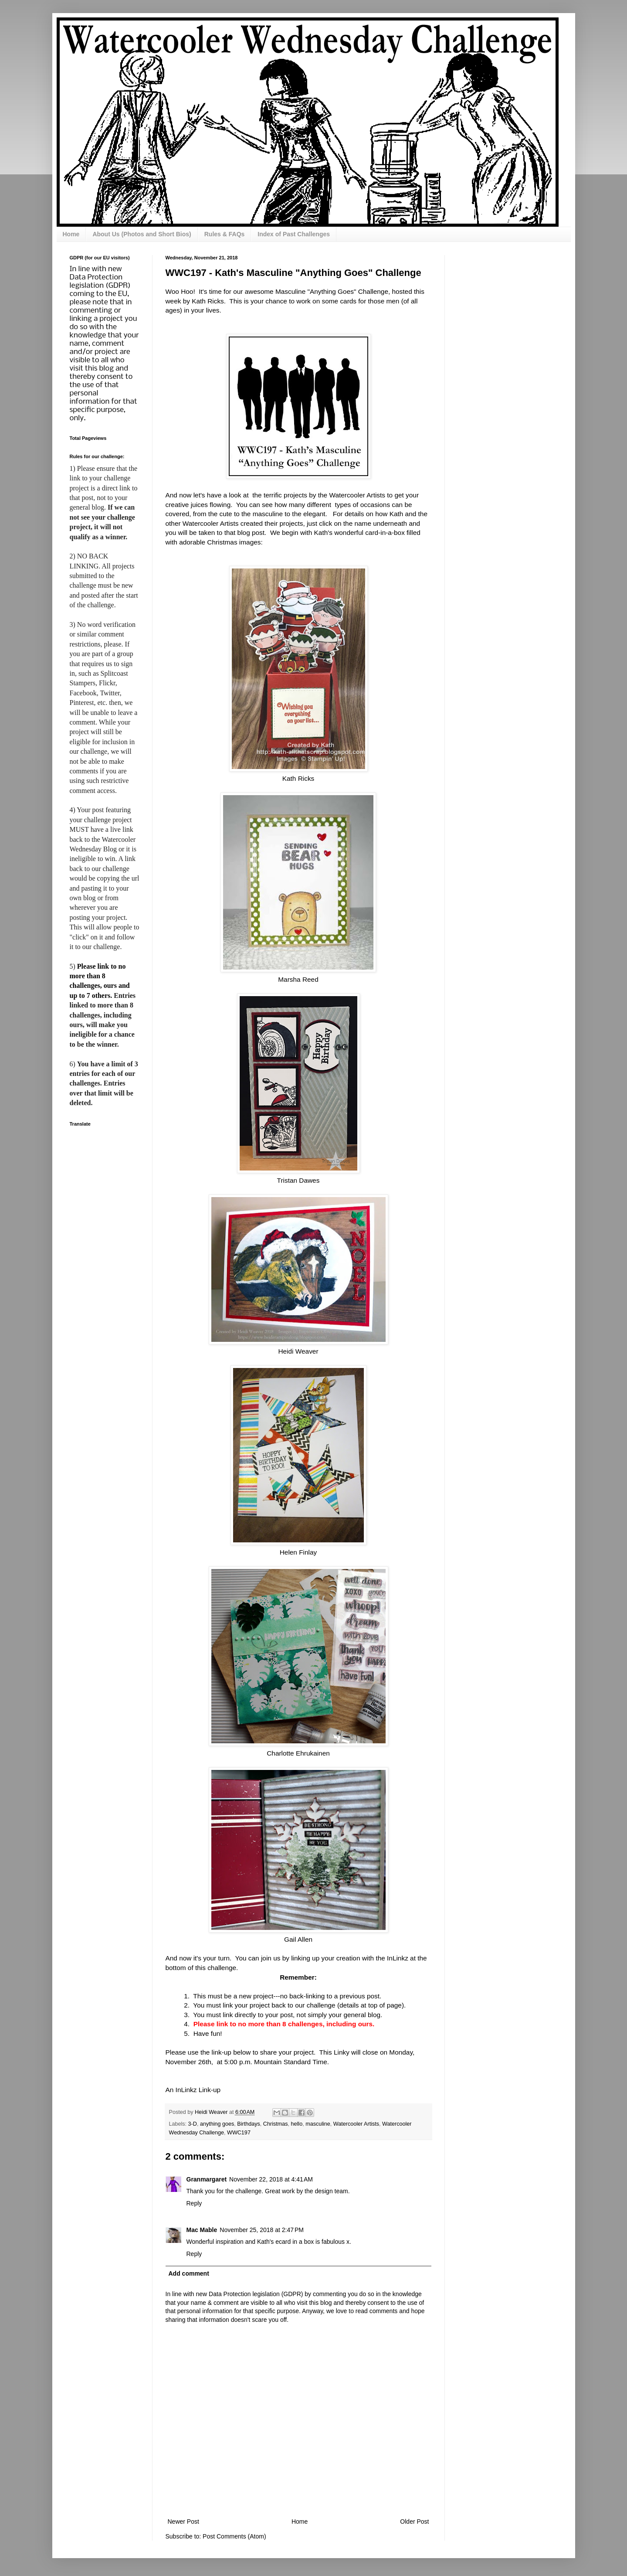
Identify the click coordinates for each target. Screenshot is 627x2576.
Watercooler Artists (356, 2124)
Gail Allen (298, 1939)
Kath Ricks (298, 778)
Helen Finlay (298, 1552)
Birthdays (248, 2124)
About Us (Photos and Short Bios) (141, 234)
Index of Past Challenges (294, 234)
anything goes (217, 2124)
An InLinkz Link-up (193, 2089)
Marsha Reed (298, 979)
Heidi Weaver (298, 1351)
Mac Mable (201, 2229)
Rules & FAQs (224, 234)
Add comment (189, 2273)
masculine (317, 2124)
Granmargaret (206, 2179)
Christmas (275, 2124)
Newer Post (183, 2521)
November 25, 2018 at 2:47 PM (262, 2229)
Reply (194, 2203)
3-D (192, 2124)
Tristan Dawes (298, 1180)
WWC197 (239, 2133)
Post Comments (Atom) (234, 2536)
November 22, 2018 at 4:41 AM (271, 2179)
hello (297, 2124)
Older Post (414, 2521)
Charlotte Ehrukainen (298, 1753)
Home (71, 234)
